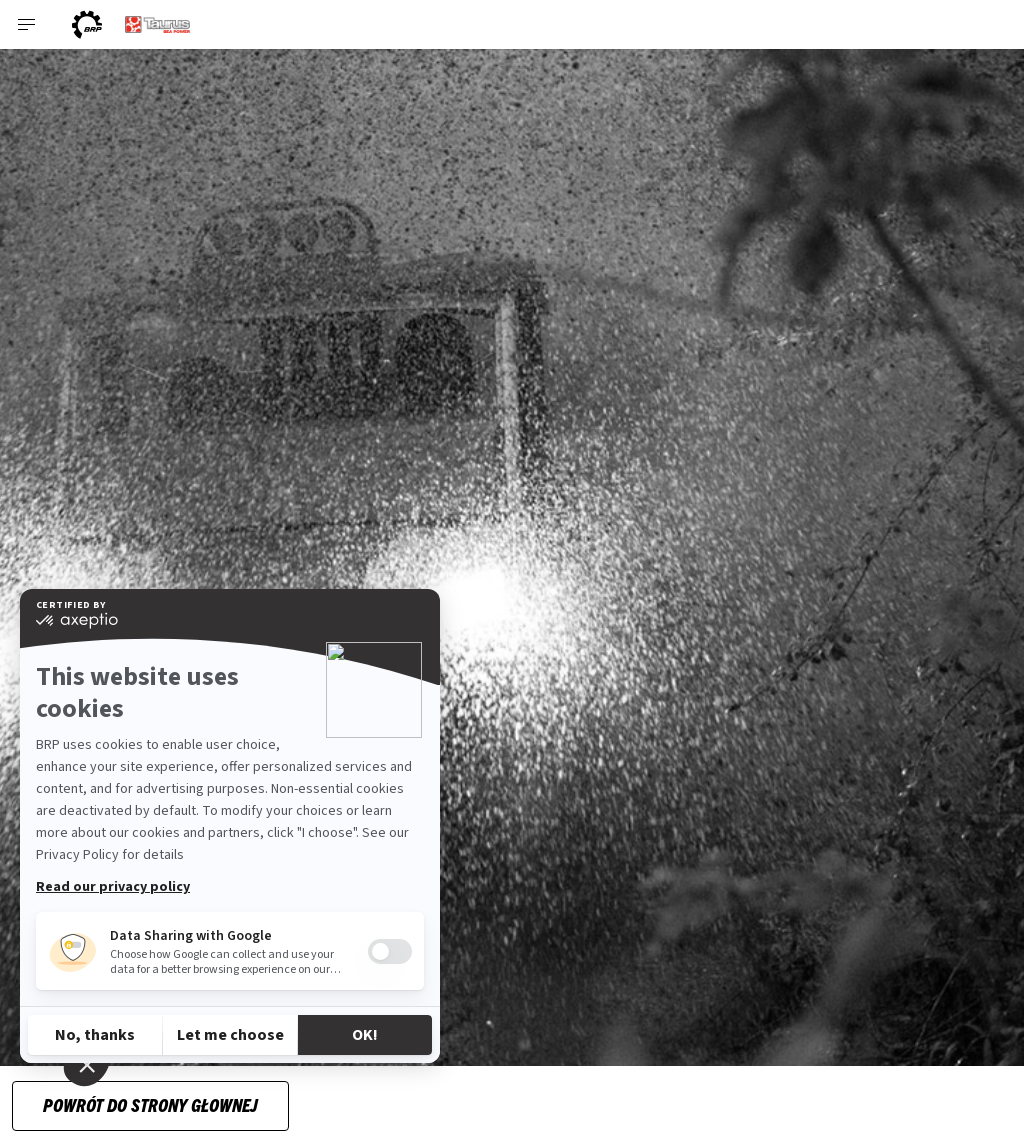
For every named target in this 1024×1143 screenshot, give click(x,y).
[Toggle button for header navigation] (27, 24)
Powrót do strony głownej (150, 1104)
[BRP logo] (87, 24)
